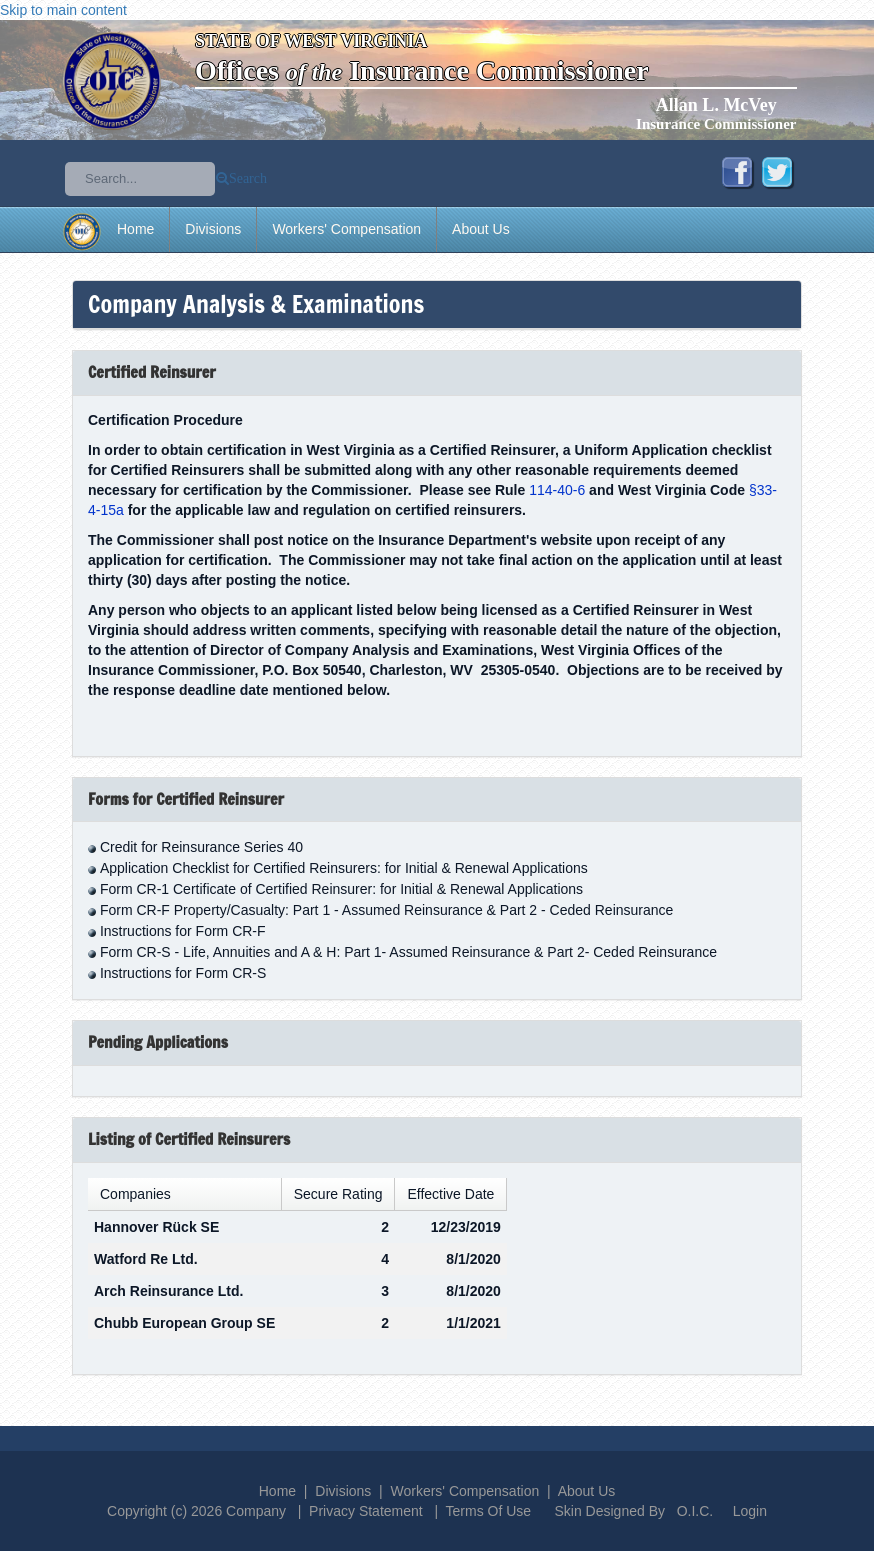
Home (135, 229)
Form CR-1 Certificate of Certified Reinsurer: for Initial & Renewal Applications (341, 889)
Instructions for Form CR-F (183, 931)
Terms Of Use (489, 1511)
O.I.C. (695, 1511)
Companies (135, 1194)
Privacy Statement (366, 1511)
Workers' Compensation (346, 229)
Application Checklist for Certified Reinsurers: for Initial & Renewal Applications (344, 868)
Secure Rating (338, 1194)
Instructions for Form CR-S (183, 973)
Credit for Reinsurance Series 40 (201, 847)
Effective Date (450, 1194)
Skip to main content (63, 10)
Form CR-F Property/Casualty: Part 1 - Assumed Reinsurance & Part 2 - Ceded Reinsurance (386, 910)
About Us (481, 229)
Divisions (213, 229)
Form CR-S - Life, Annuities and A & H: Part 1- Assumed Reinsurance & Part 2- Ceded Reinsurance (408, 952)
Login (750, 1511)
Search (248, 178)
